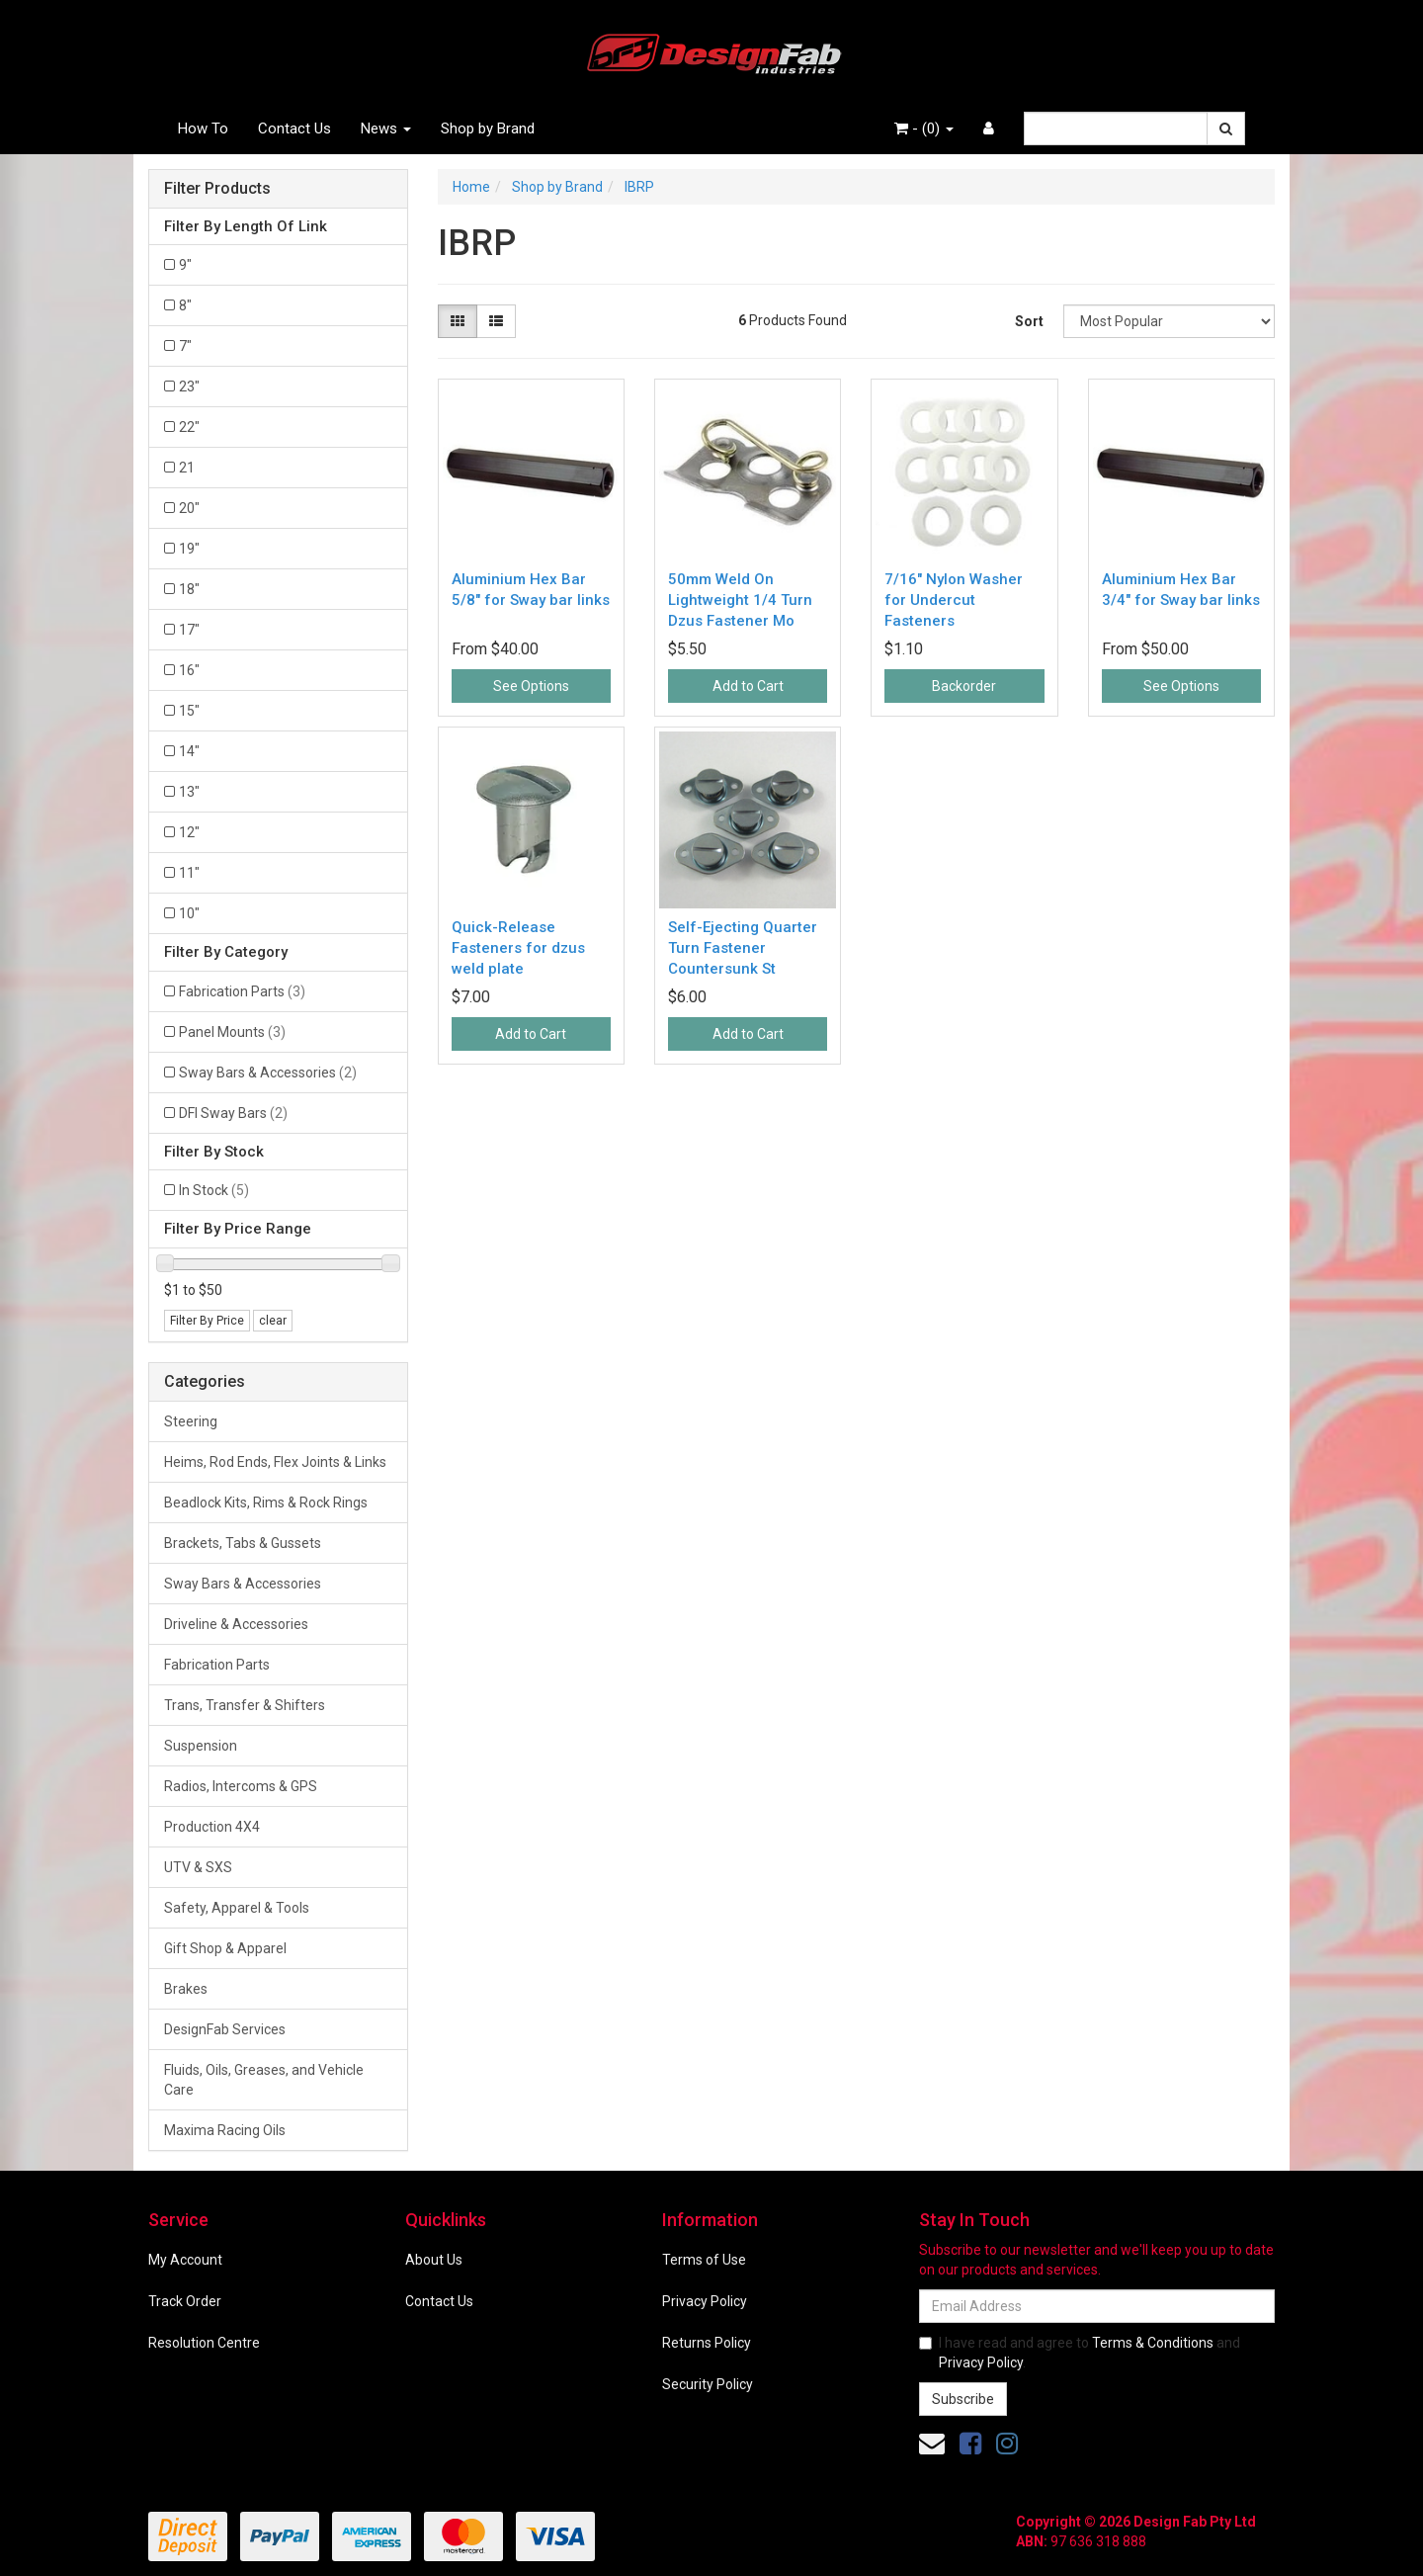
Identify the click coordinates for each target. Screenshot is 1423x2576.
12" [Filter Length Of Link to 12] (189, 832)
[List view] (496, 321)
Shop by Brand (488, 128)
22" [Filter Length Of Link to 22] (189, 427)
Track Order (184, 2301)
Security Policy (707, 2384)
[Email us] (932, 2443)
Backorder (964, 686)
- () (924, 128)
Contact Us (294, 128)
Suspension (200, 1746)
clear (273, 1321)
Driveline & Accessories (236, 1624)
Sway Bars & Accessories (268, 1072)
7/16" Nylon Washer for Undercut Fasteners (953, 600)
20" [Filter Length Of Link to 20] (189, 508)
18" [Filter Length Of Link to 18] (189, 589)
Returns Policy (706, 2343)
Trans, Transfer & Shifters (244, 1705)
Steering (190, 1421)
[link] (970, 2443)
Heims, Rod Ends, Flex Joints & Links (275, 1462)
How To (203, 128)
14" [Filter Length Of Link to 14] (189, 751)
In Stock (214, 1190)
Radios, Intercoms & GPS (240, 1786)
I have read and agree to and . (1079, 2352)
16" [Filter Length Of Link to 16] (189, 670)
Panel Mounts (232, 1032)
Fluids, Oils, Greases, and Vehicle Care (264, 2080)
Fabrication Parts (242, 991)
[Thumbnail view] (457, 321)
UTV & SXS (198, 1867)
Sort (1029, 321)
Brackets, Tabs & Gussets (242, 1543)
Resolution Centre (204, 2343)
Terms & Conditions (1153, 2343)
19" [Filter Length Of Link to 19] (189, 549)
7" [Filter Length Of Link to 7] (185, 346)
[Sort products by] (1169, 321)
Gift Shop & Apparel (225, 1948)
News (386, 128)
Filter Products (217, 189)
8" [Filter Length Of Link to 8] (185, 305)
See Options (531, 686)
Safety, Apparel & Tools (236, 1908)
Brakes (186, 1989)
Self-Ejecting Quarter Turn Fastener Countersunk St (742, 948)
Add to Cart (748, 686)
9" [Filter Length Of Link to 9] (185, 265)
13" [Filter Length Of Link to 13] (189, 792)
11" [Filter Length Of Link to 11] (189, 873)
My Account (185, 2260)
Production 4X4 (212, 1827)
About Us (433, 2260)
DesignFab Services (225, 2029)
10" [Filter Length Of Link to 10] (189, 913)
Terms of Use (704, 2260)
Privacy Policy (704, 2301)
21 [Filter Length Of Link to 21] (187, 467)
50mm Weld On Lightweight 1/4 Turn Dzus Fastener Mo (740, 600)
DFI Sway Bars (233, 1113)
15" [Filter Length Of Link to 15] (189, 711)
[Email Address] (1097, 2306)
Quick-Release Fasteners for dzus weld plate (518, 948)
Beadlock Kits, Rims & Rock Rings (266, 1502)
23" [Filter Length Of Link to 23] (189, 386)
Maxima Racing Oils (225, 2130)
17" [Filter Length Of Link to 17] (189, 630)
